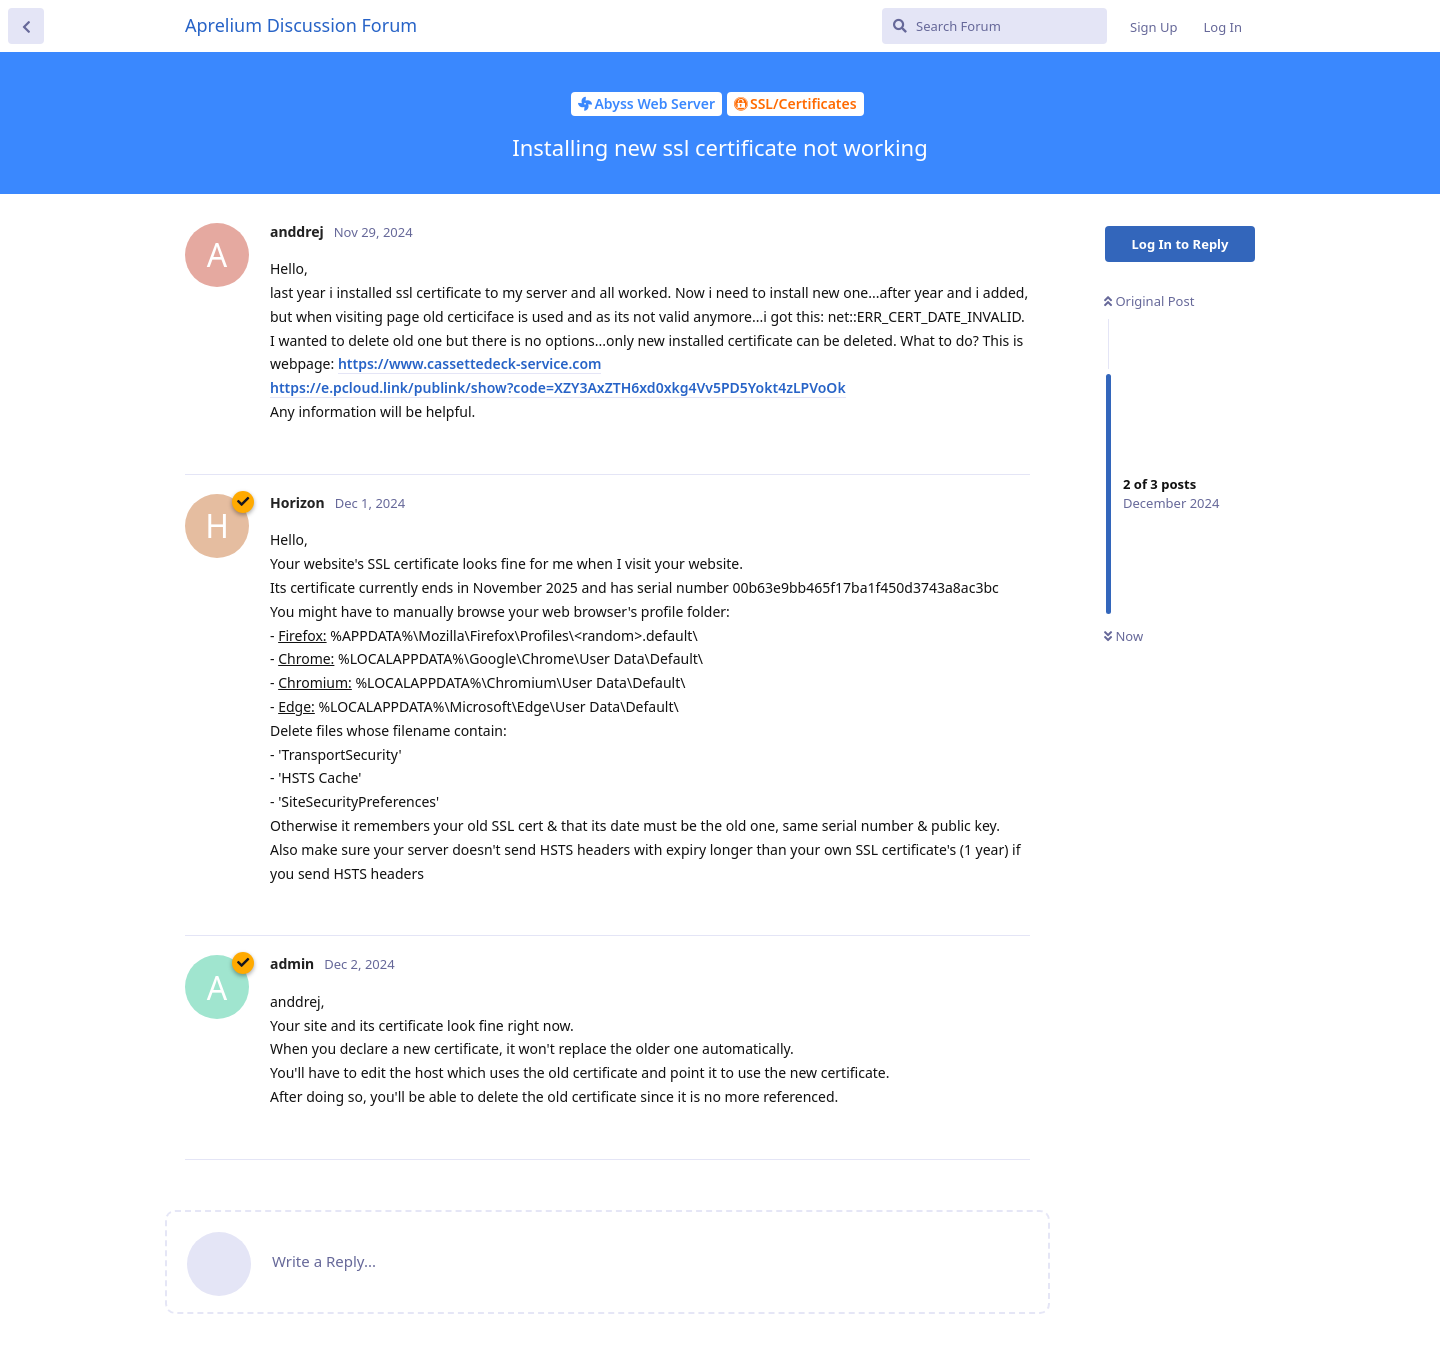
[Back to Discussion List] (26, 26)
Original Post (1149, 301)
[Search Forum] (994, 26)
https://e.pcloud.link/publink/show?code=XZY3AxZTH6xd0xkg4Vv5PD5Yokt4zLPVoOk (558, 387)
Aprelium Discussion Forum (301, 25)
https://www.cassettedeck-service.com (470, 363)
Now (1123, 636)
